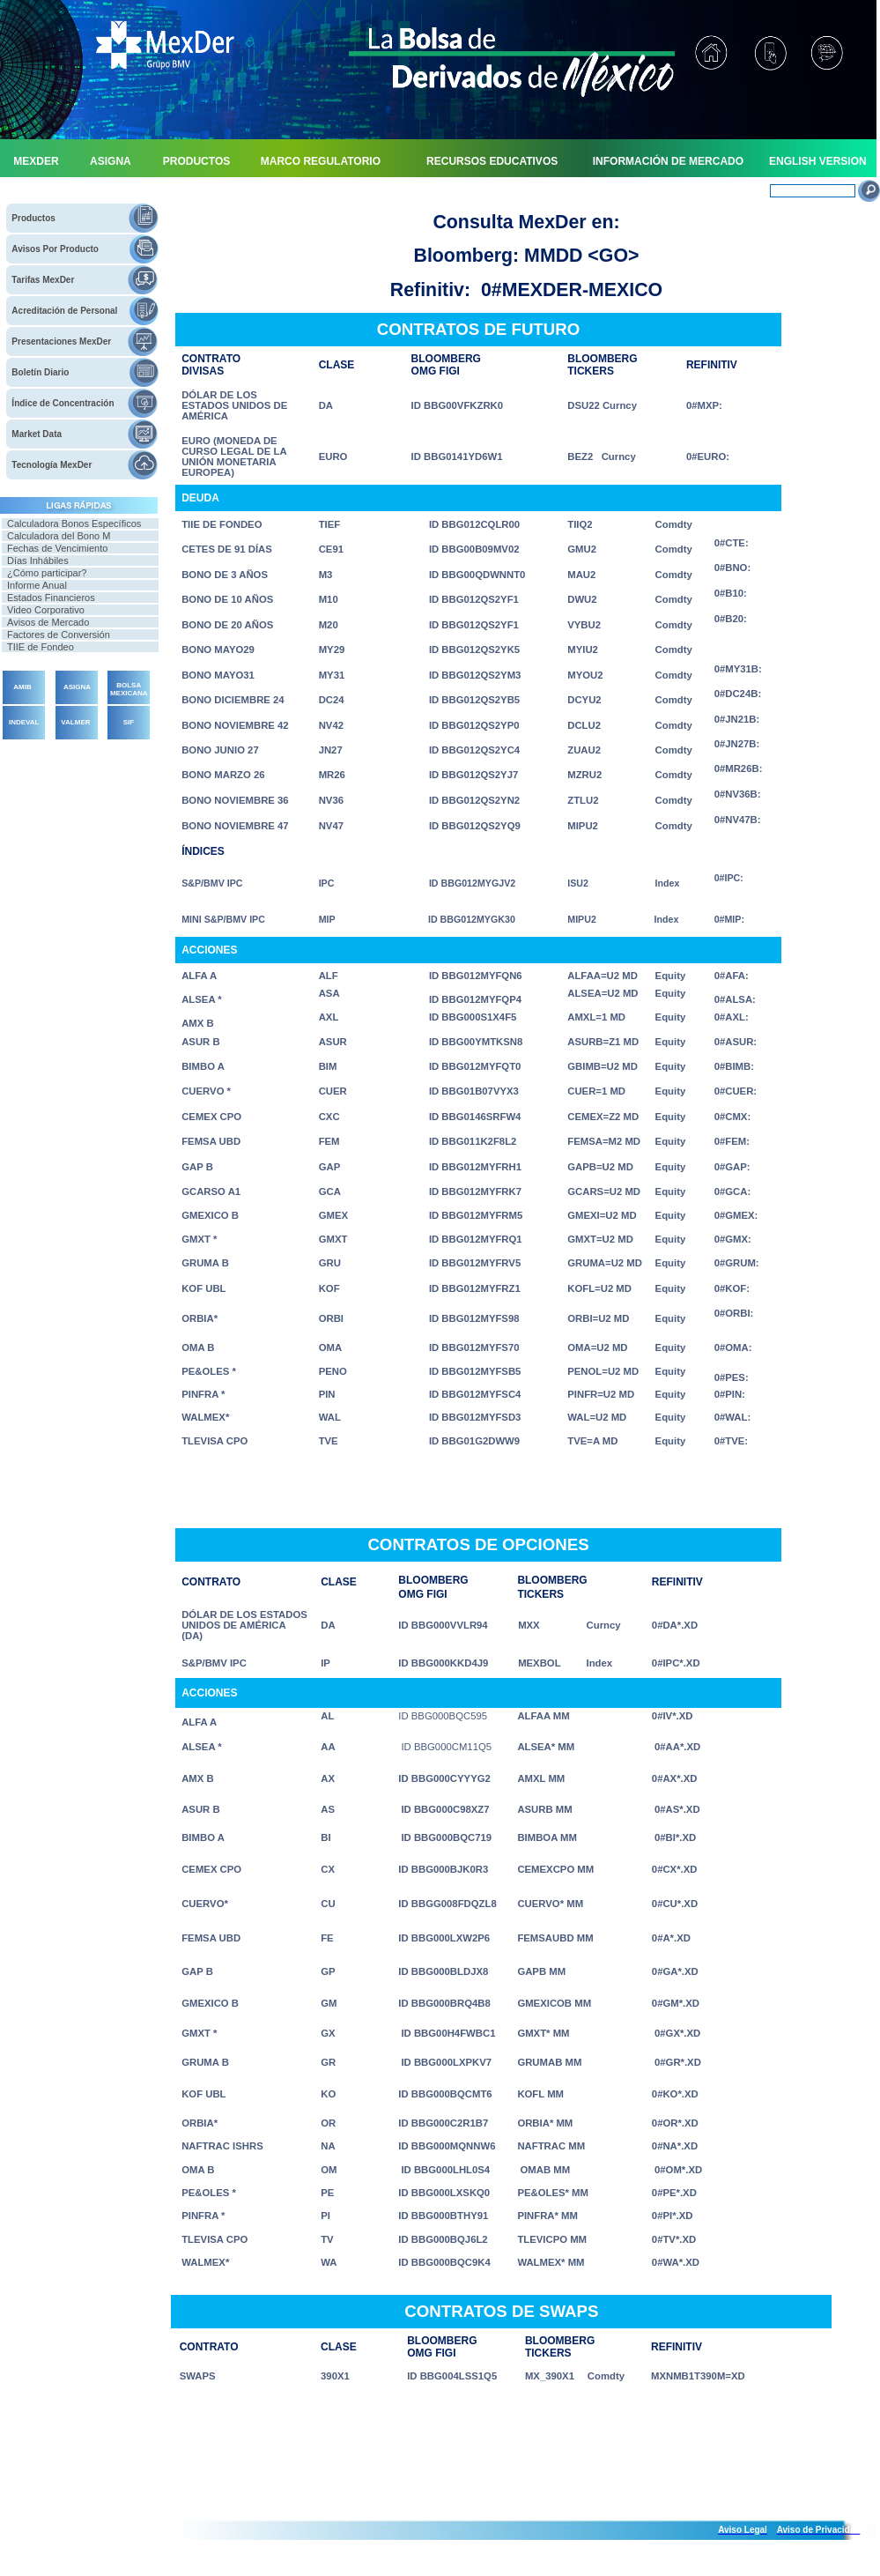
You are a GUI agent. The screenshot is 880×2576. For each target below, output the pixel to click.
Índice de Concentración (62, 403)
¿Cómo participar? (46, 573)
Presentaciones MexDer (61, 341)
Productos (33, 218)
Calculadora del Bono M (58, 536)
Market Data (36, 434)
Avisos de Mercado (48, 622)
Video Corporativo (46, 610)
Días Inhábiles (38, 560)
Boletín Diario (40, 372)
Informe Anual (37, 585)
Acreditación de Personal (64, 311)
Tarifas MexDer (42, 280)
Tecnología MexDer (51, 465)
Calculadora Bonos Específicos (74, 523)
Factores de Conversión (58, 634)
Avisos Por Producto (55, 249)
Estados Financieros (51, 597)
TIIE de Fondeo (40, 647)
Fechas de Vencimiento (57, 548)
